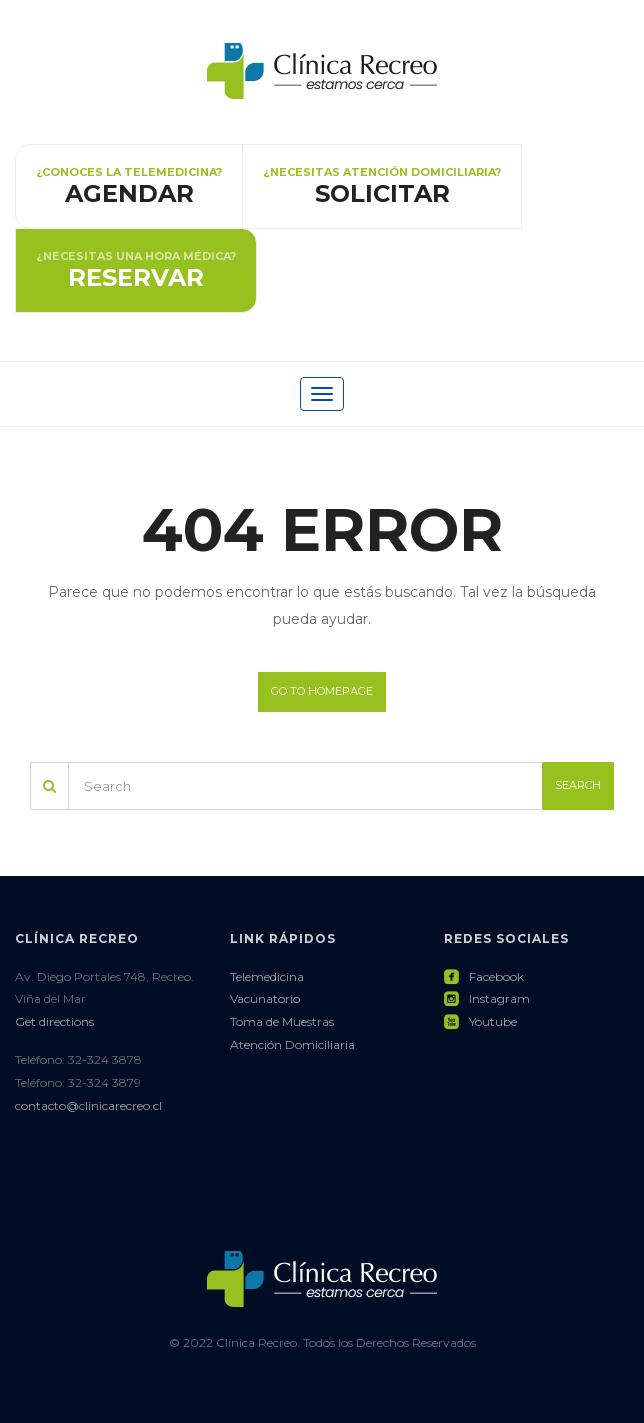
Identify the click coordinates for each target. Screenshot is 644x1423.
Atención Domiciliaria (292, 1044)
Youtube (480, 1021)
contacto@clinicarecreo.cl (88, 1105)
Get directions (54, 1021)
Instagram (487, 998)
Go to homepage (322, 691)
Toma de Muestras (282, 1021)
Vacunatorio (265, 998)
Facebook (484, 976)
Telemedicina (267, 976)
